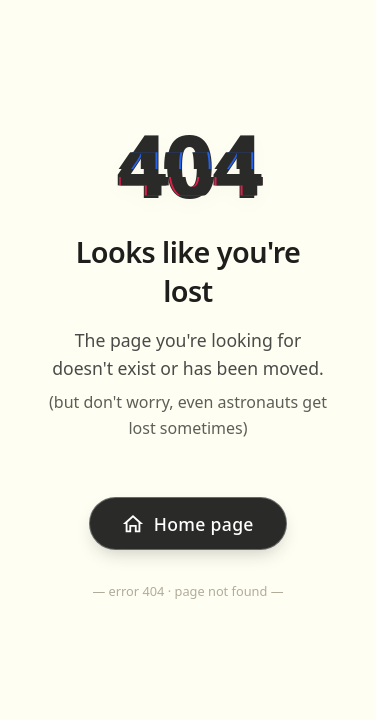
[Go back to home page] (188, 523)
